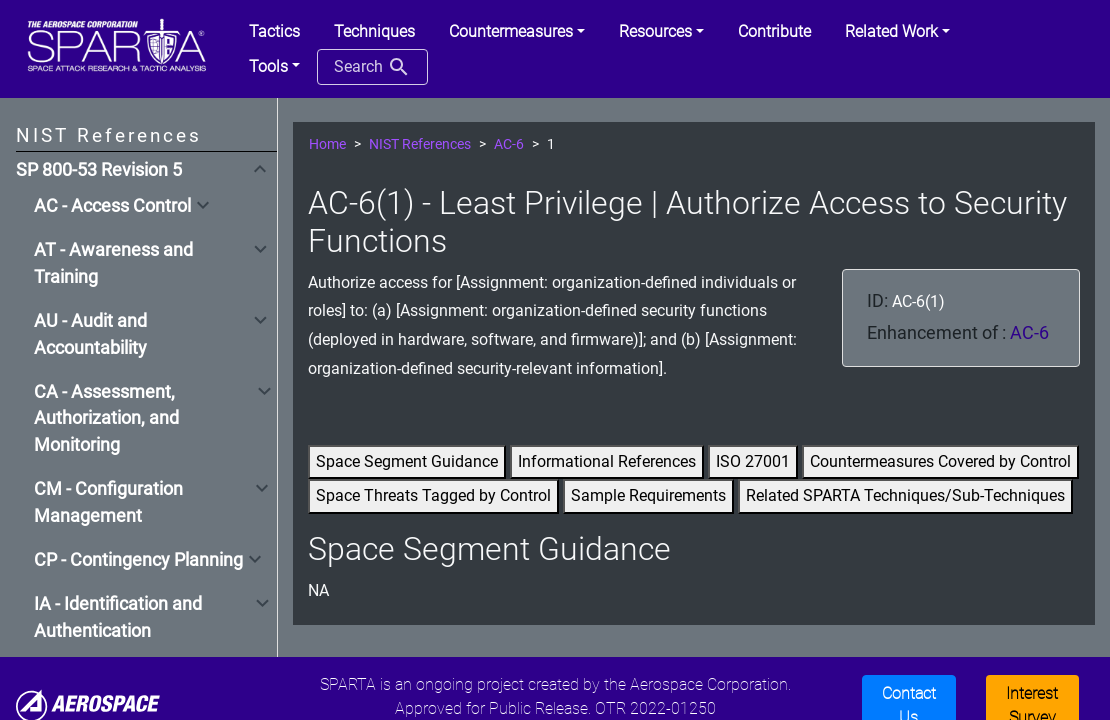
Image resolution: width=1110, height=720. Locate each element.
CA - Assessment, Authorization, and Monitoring (106, 418)
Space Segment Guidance (407, 461)
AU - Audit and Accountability (90, 334)
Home (327, 144)
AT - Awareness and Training (113, 263)
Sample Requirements (648, 495)
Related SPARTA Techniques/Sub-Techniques (905, 495)
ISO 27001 (753, 461)
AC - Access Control (112, 206)
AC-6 (509, 144)
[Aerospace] (88, 705)
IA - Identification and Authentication (118, 617)
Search (372, 67)
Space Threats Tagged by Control (433, 495)
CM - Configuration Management (108, 502)
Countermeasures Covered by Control (940, 461)
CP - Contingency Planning (138, 560)
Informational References (607, 461)
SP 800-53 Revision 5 (99, 170)
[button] (517, 32)
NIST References (420, 144)
